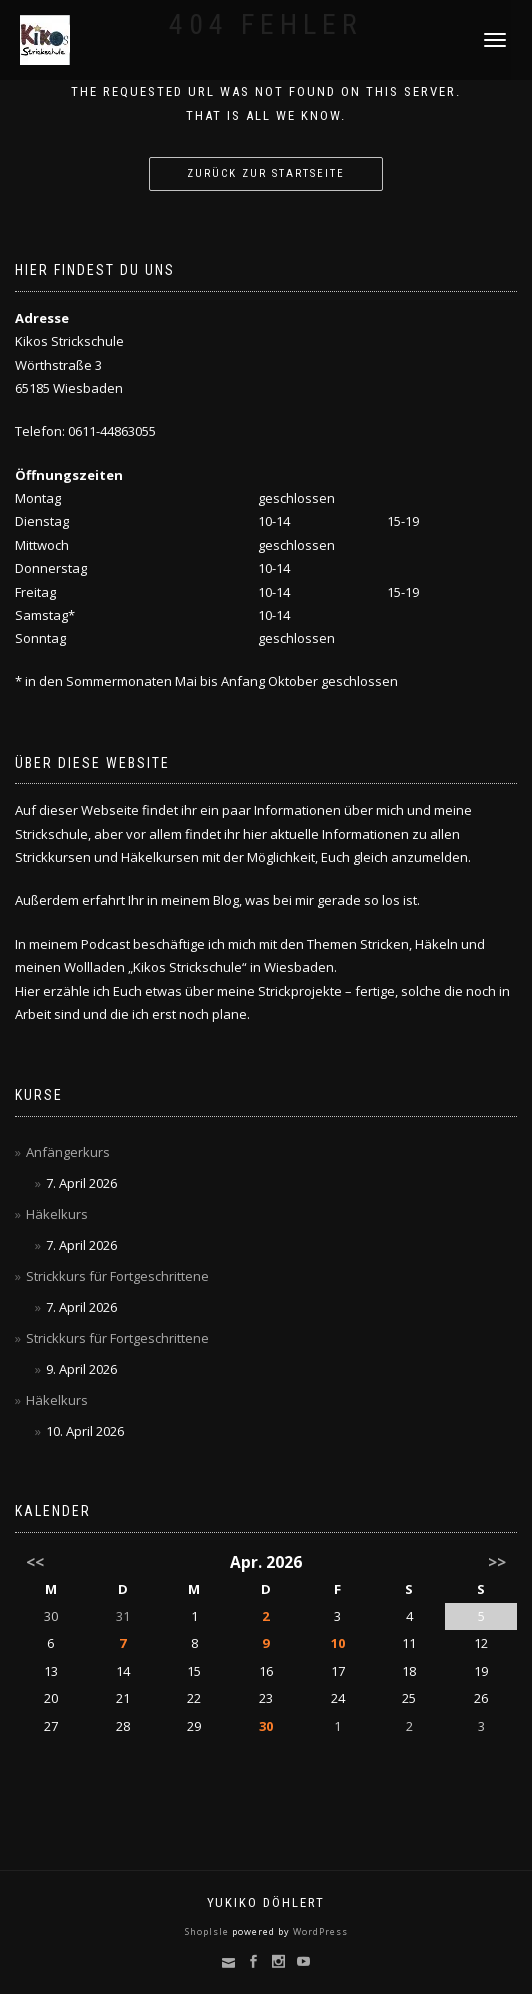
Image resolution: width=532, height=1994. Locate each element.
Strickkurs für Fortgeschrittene (117, 1276)
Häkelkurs (57, 1214)
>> (497, 1562)
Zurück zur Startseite (266, 173)
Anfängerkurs (68, 1152)
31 (123, 1616)
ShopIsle (208, 1931)
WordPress (319, 1931)
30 (266, 1726)
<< (35, 1562)
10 (338, 1643)
